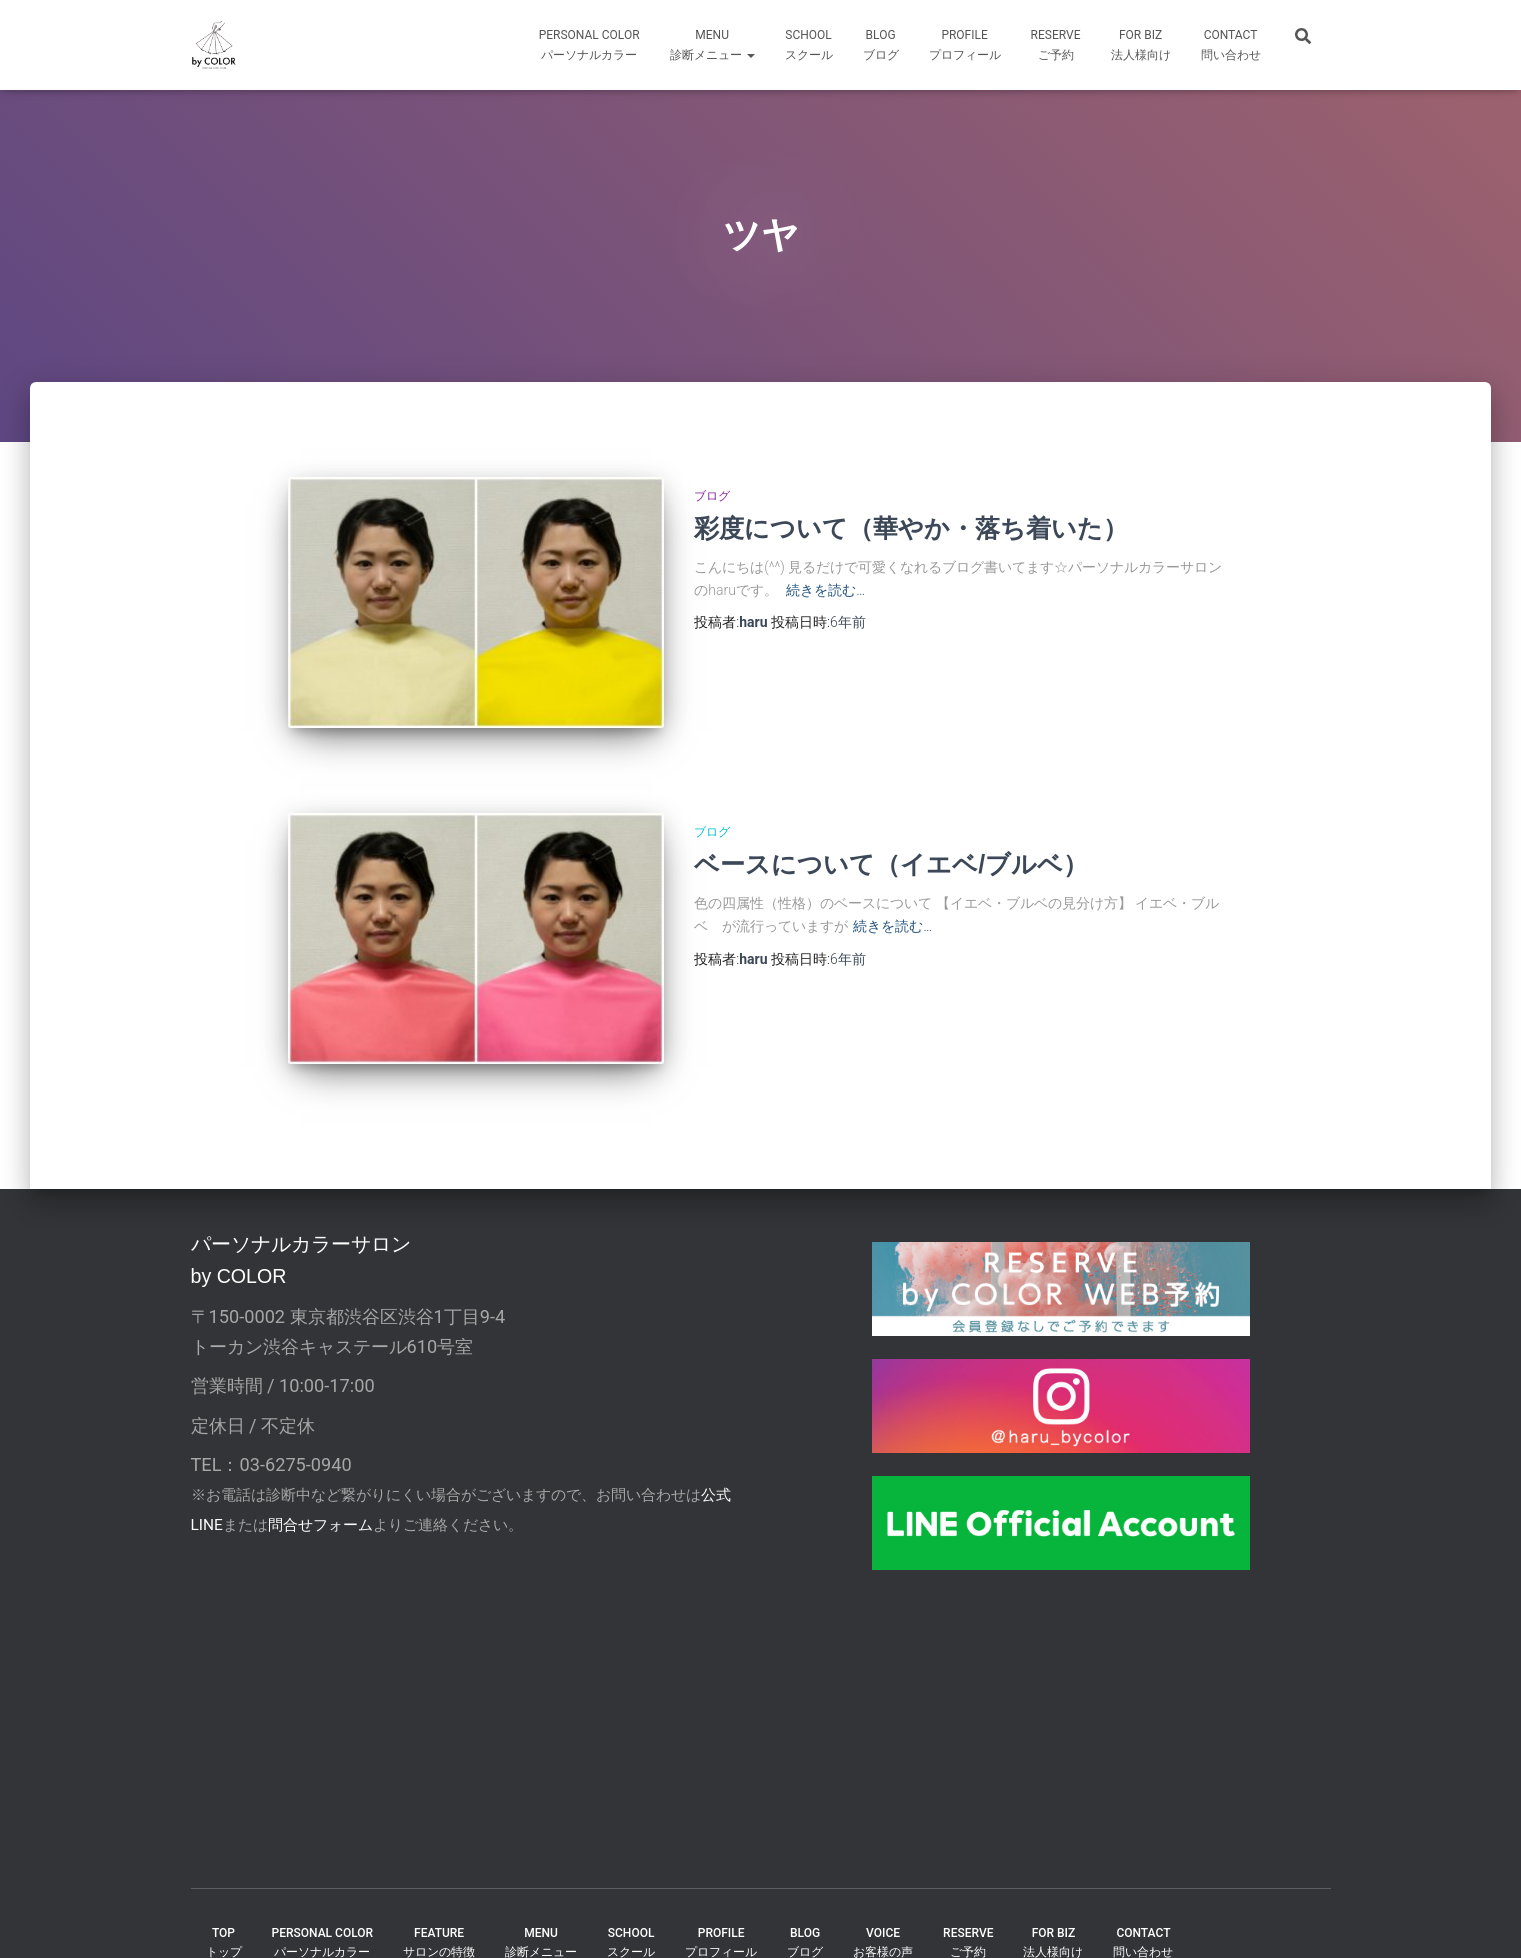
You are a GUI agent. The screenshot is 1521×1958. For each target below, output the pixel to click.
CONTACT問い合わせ (1231, 45)
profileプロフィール (965, 45)
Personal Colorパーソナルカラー (589, 45)
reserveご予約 (1056, 45)
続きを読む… (825, 590)
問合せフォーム (320, 1488)
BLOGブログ (881, 45)
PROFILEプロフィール (721, 1904)
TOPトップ (224, 1904)
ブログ (712, 496)
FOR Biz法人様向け (1141, 45)
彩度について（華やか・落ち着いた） (911, 528)
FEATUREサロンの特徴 (439, 1904)
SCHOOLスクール (809, 45)
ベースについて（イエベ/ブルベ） (891, 846)
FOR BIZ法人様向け (1053, 1904)
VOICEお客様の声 (883, 1904)
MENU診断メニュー (712, 45)
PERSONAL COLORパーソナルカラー (323, 1904)
